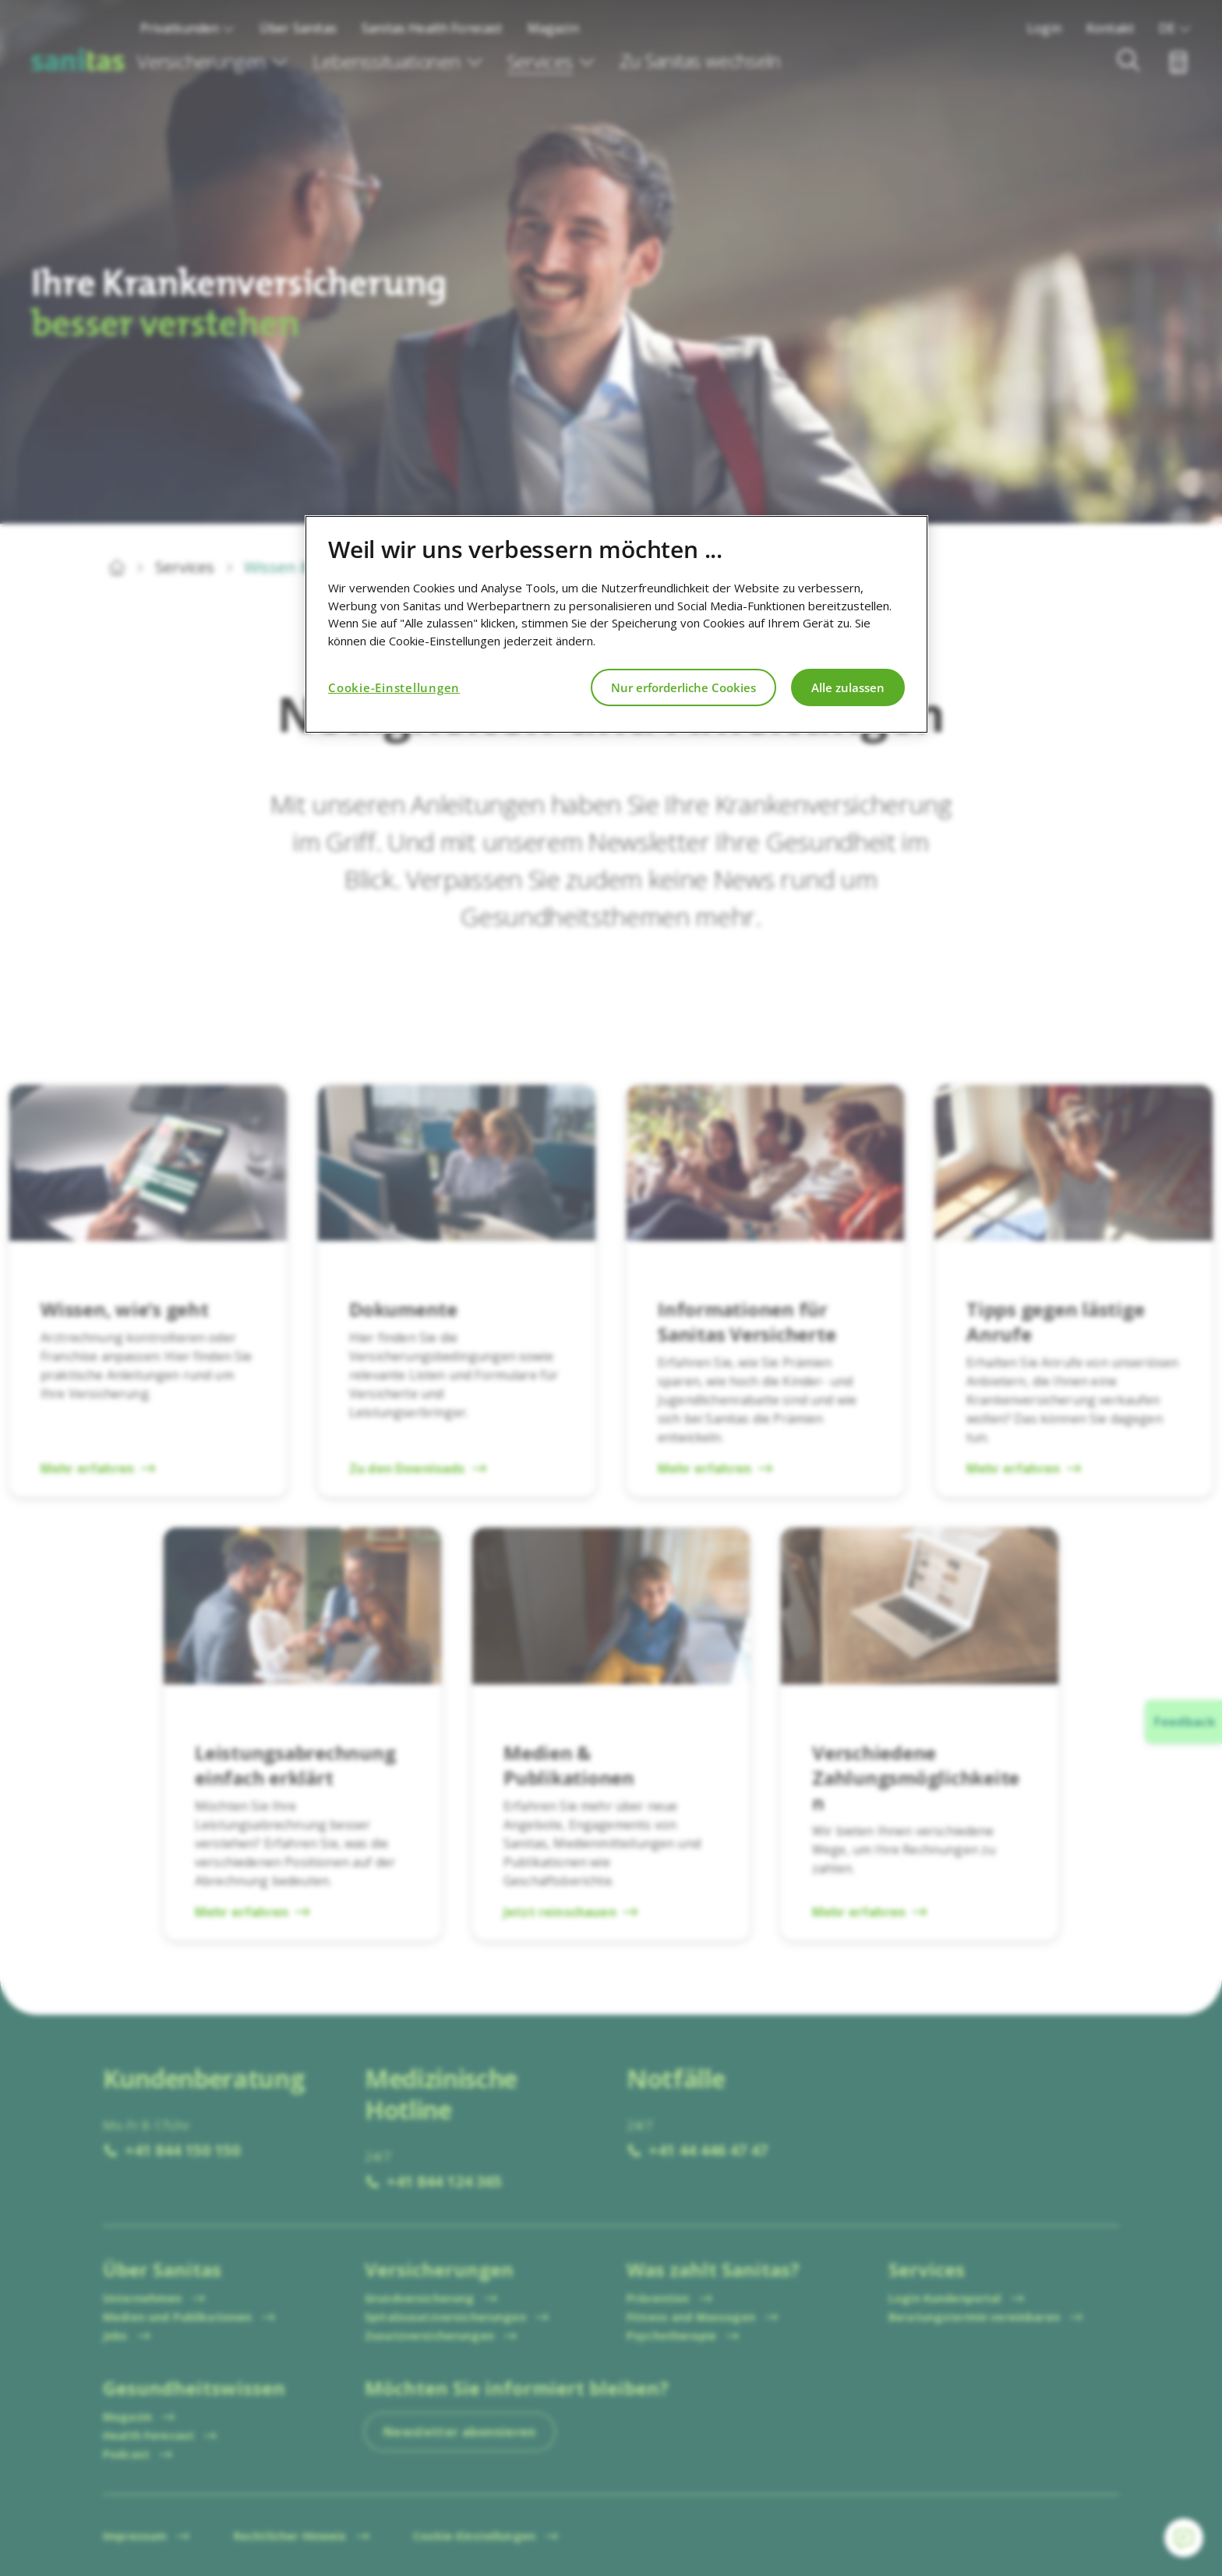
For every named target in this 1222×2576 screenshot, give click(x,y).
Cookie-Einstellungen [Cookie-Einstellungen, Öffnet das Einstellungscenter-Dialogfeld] (394, 687)
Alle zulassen (848, 687)
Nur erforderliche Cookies (683, 687)
